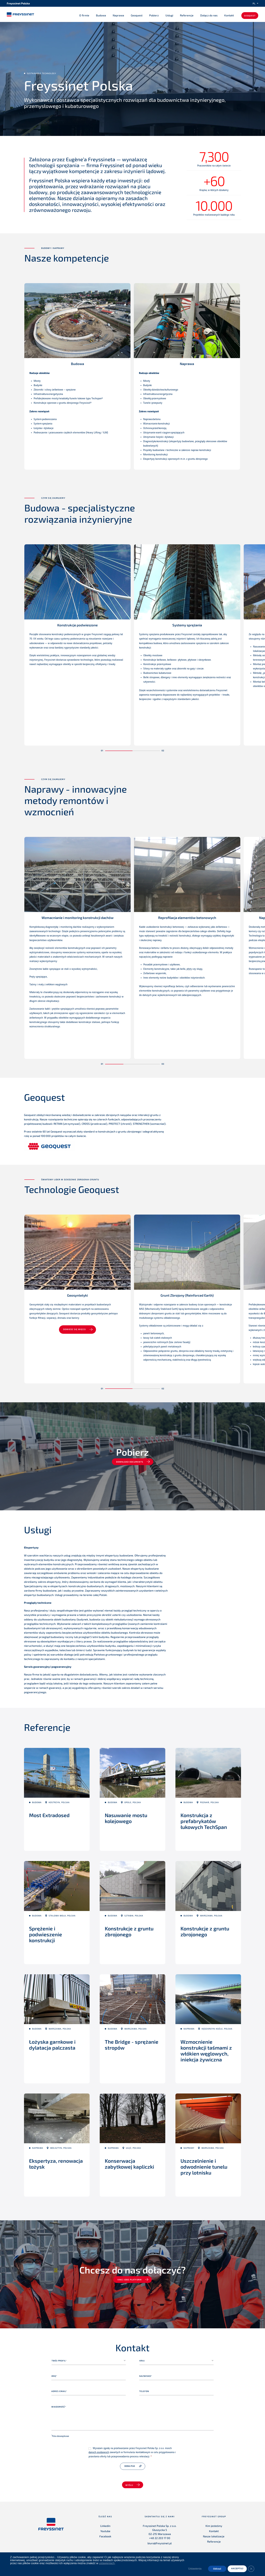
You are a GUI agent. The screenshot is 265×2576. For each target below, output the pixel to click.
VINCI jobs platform (129, 2279)
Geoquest (136, 15)
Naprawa (118, 15)
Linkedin (105, 2525)
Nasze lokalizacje (214, 2536)
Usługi (169, 15)
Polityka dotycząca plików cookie (215, 2571)
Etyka (255, 2571)
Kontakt (229, 15)
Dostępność (242, 2571)
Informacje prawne (141, 2571)
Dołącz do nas (209, 15)
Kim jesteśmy (214, 2525)
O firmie (84, 15)
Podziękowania (163, 2571)
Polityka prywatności (185, 2571)
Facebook (105, 2536)
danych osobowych (99, 2452)
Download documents (129, 1462)
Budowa (101, 15)
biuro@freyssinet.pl (160, 2543)
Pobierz (154, 15)
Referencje (187, 15)
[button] (119, 1388)
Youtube (105, 2531)
